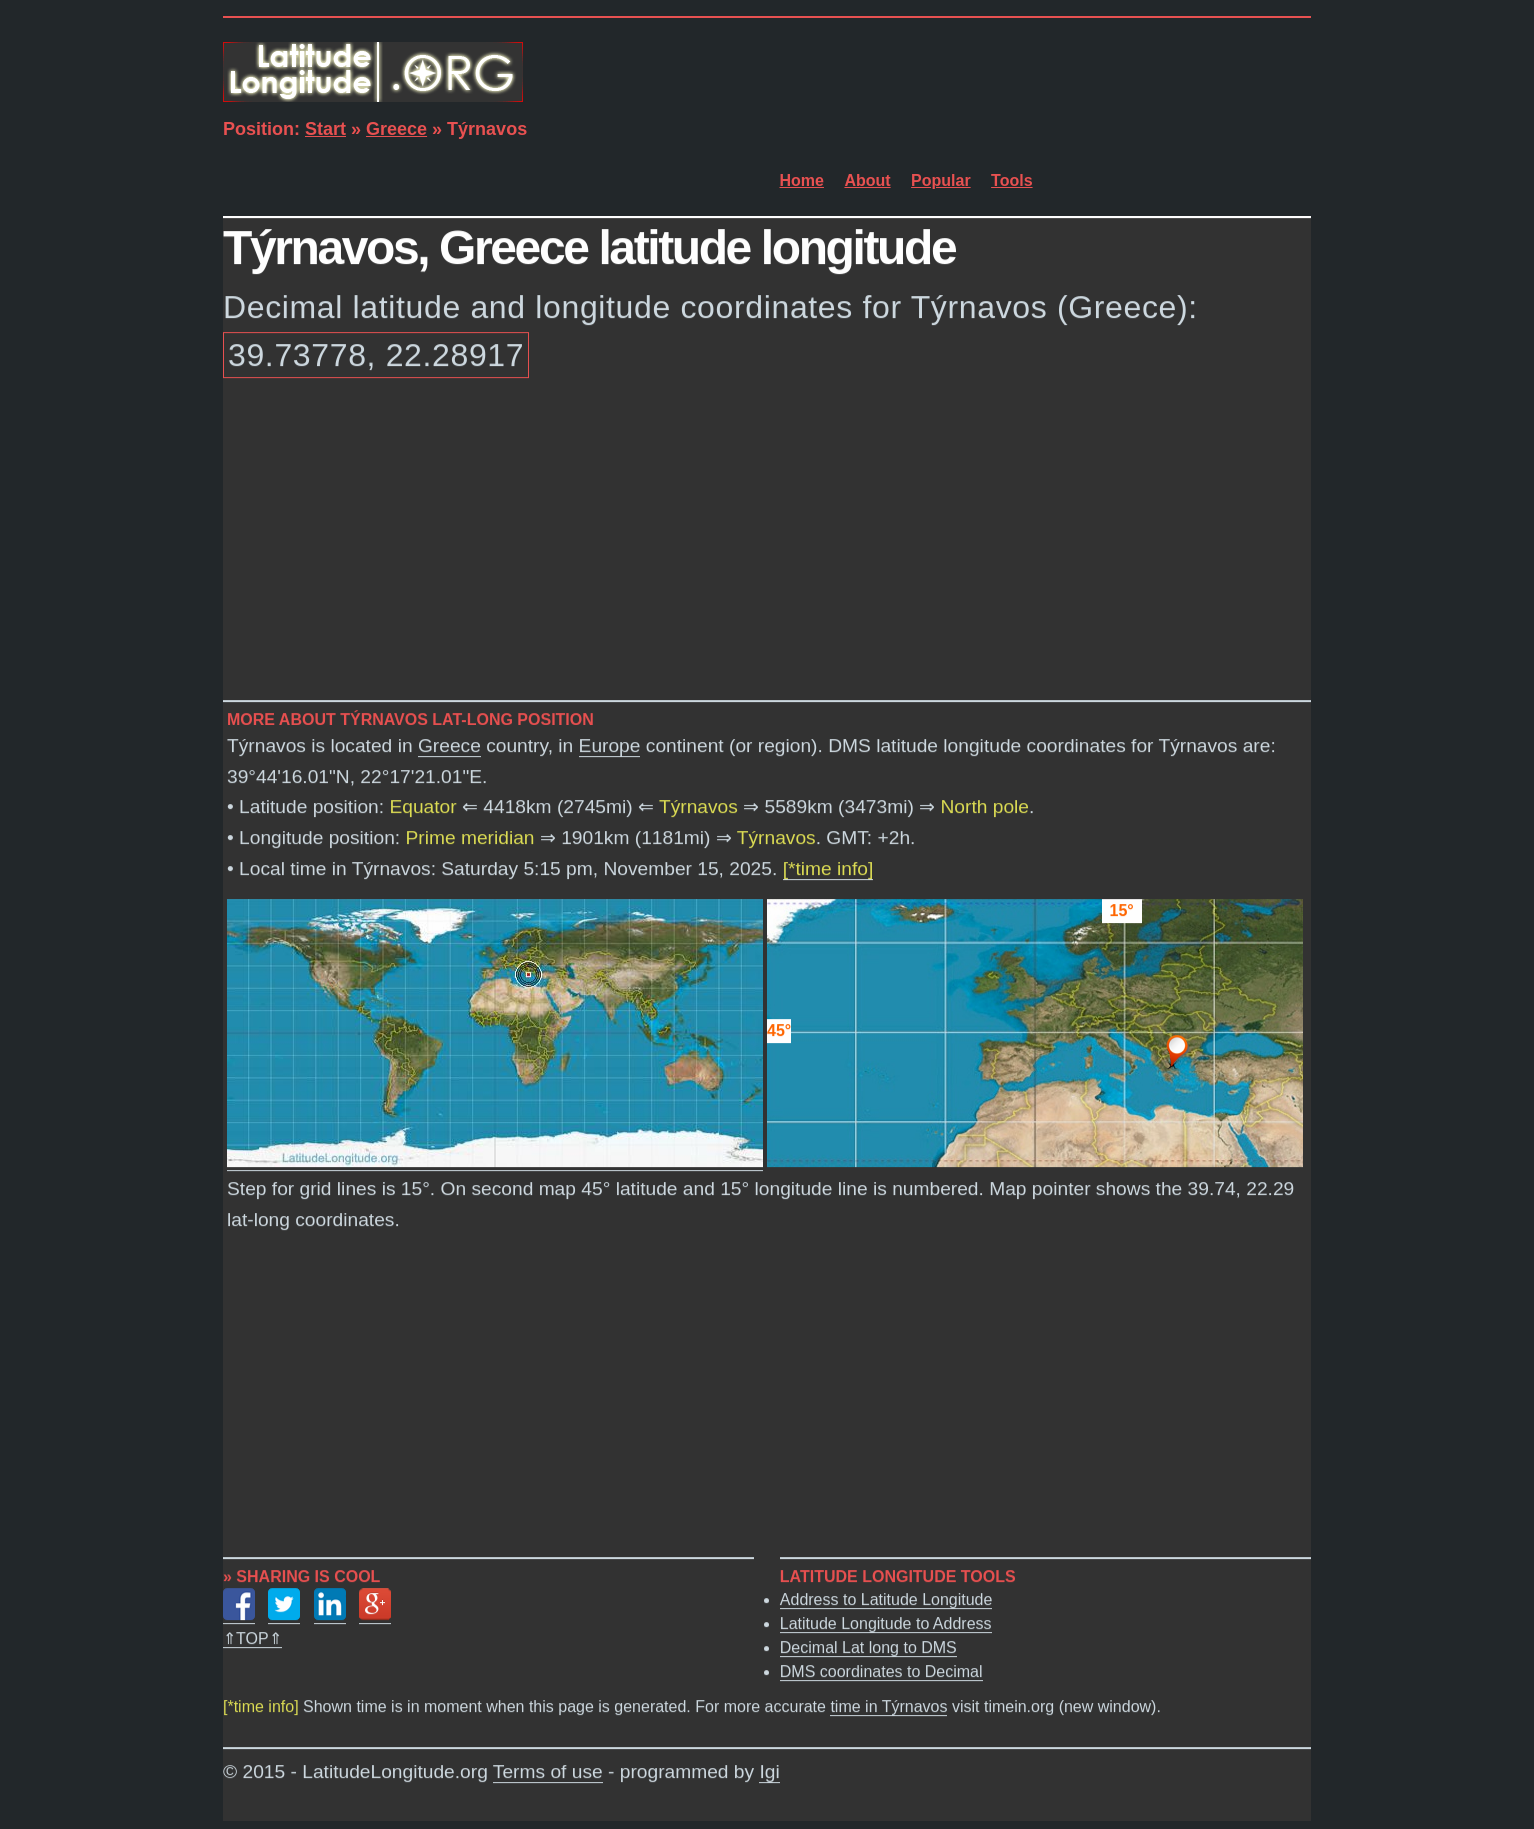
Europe (610, 746)
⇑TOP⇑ (252, 1638)
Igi (769, 1772)
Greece (396, 129)
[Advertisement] (767, 543)
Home (802, 180)
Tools (1011, 180)
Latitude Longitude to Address (886, 1623)
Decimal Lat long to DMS (868, 1647)
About (867, 180)
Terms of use (548, 1772)
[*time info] (828, 868)
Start (325, 129)
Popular (941, 180)
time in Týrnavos (888, 1707)
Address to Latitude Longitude (886, 1599)
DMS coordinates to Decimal (881, 1671)
